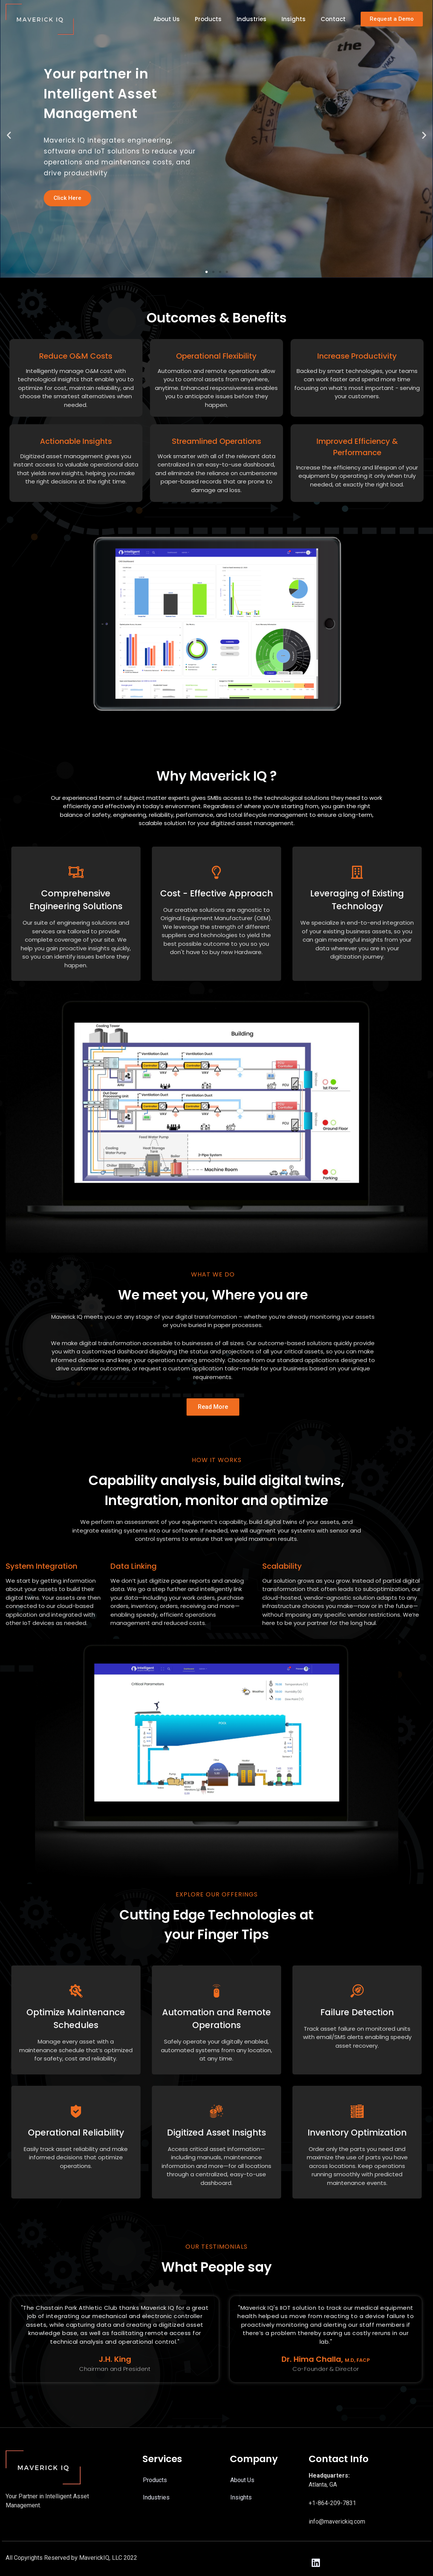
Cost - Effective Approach (216, 893)
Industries (251, 19)
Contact (333, 19)
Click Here (67, 197)
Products (208, 19)
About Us (166, 19)
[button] (392, 19)
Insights (294, 19)
